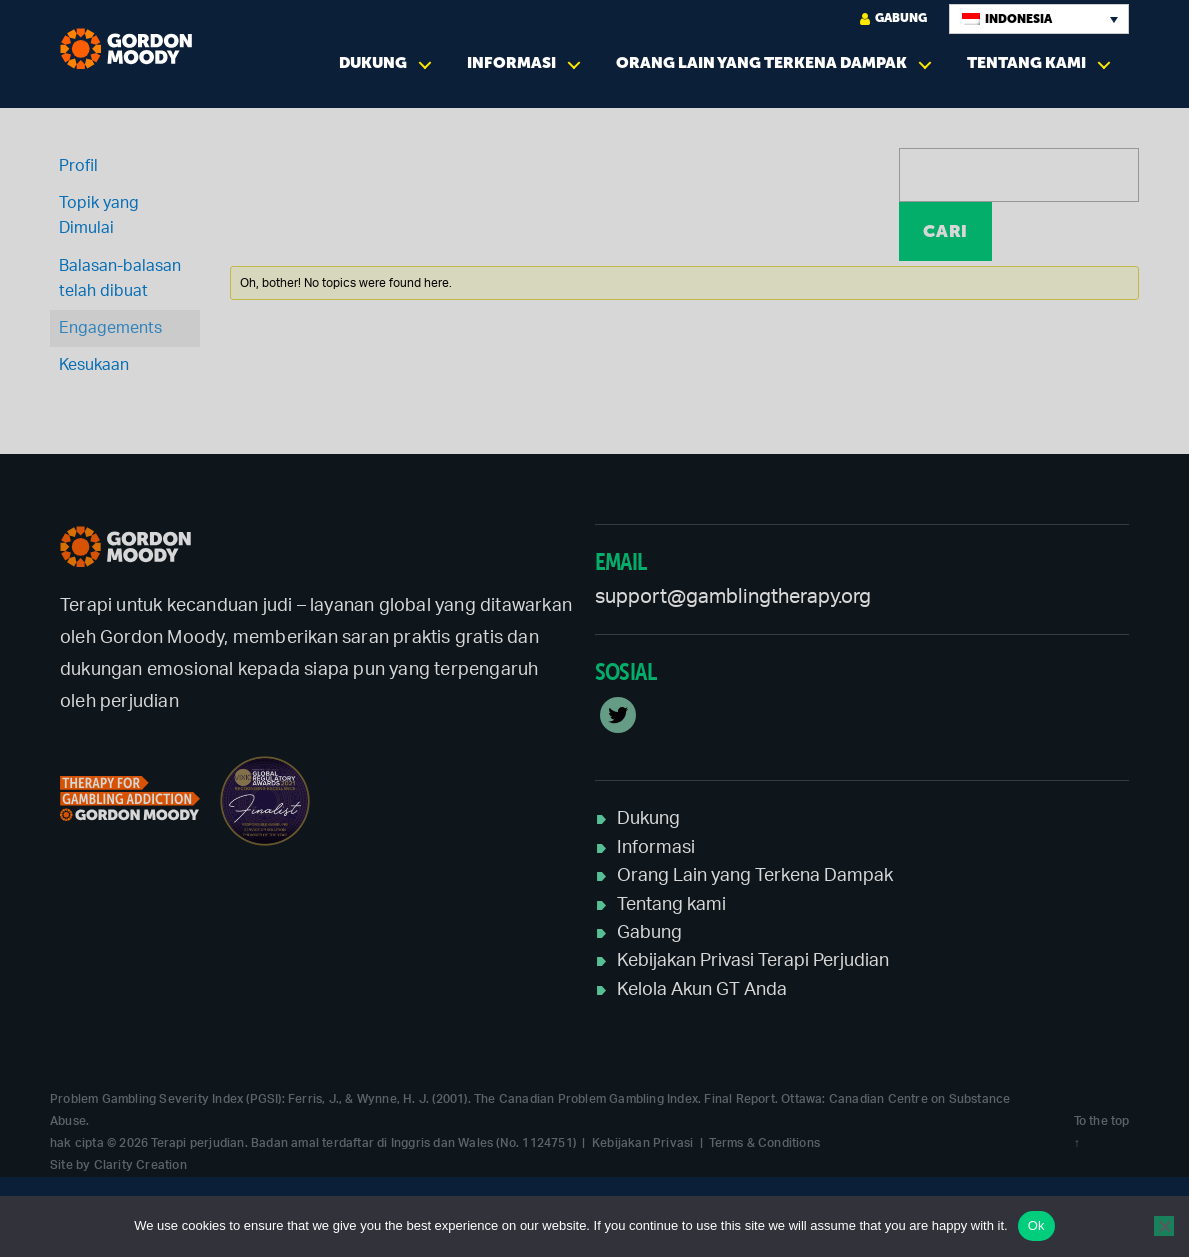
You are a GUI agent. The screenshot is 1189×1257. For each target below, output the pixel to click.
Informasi (511, 63)
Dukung (373, 63)
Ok (1036, 1225)
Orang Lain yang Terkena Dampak (761, 63)
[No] (1164, 1226)
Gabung (893, 18)
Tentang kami (1026, 63)
